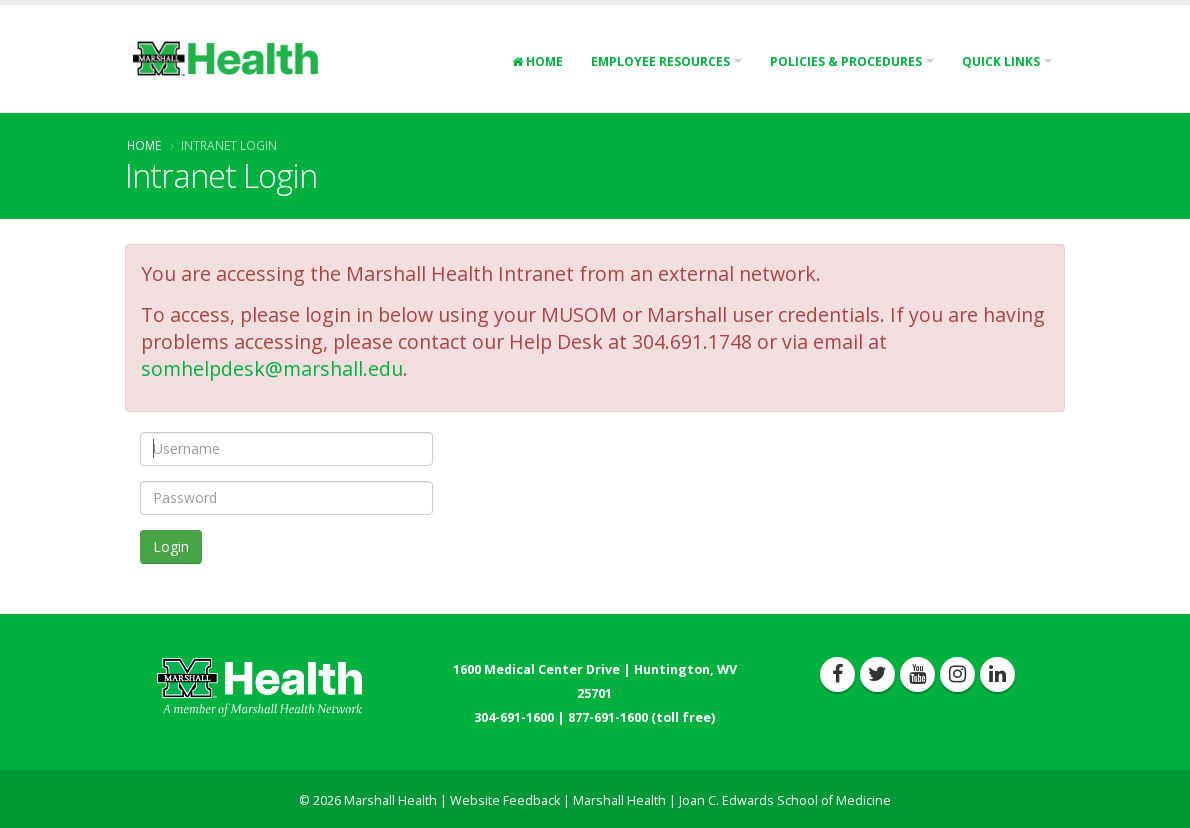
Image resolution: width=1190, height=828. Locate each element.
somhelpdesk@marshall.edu (272, 368)
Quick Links (1001, 61)
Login (171, 546)
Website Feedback (505, 800)
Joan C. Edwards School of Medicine (785, 800)
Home (537, 61)
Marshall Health (619, 800)
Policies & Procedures (846, 61)
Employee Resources (660, 61)
